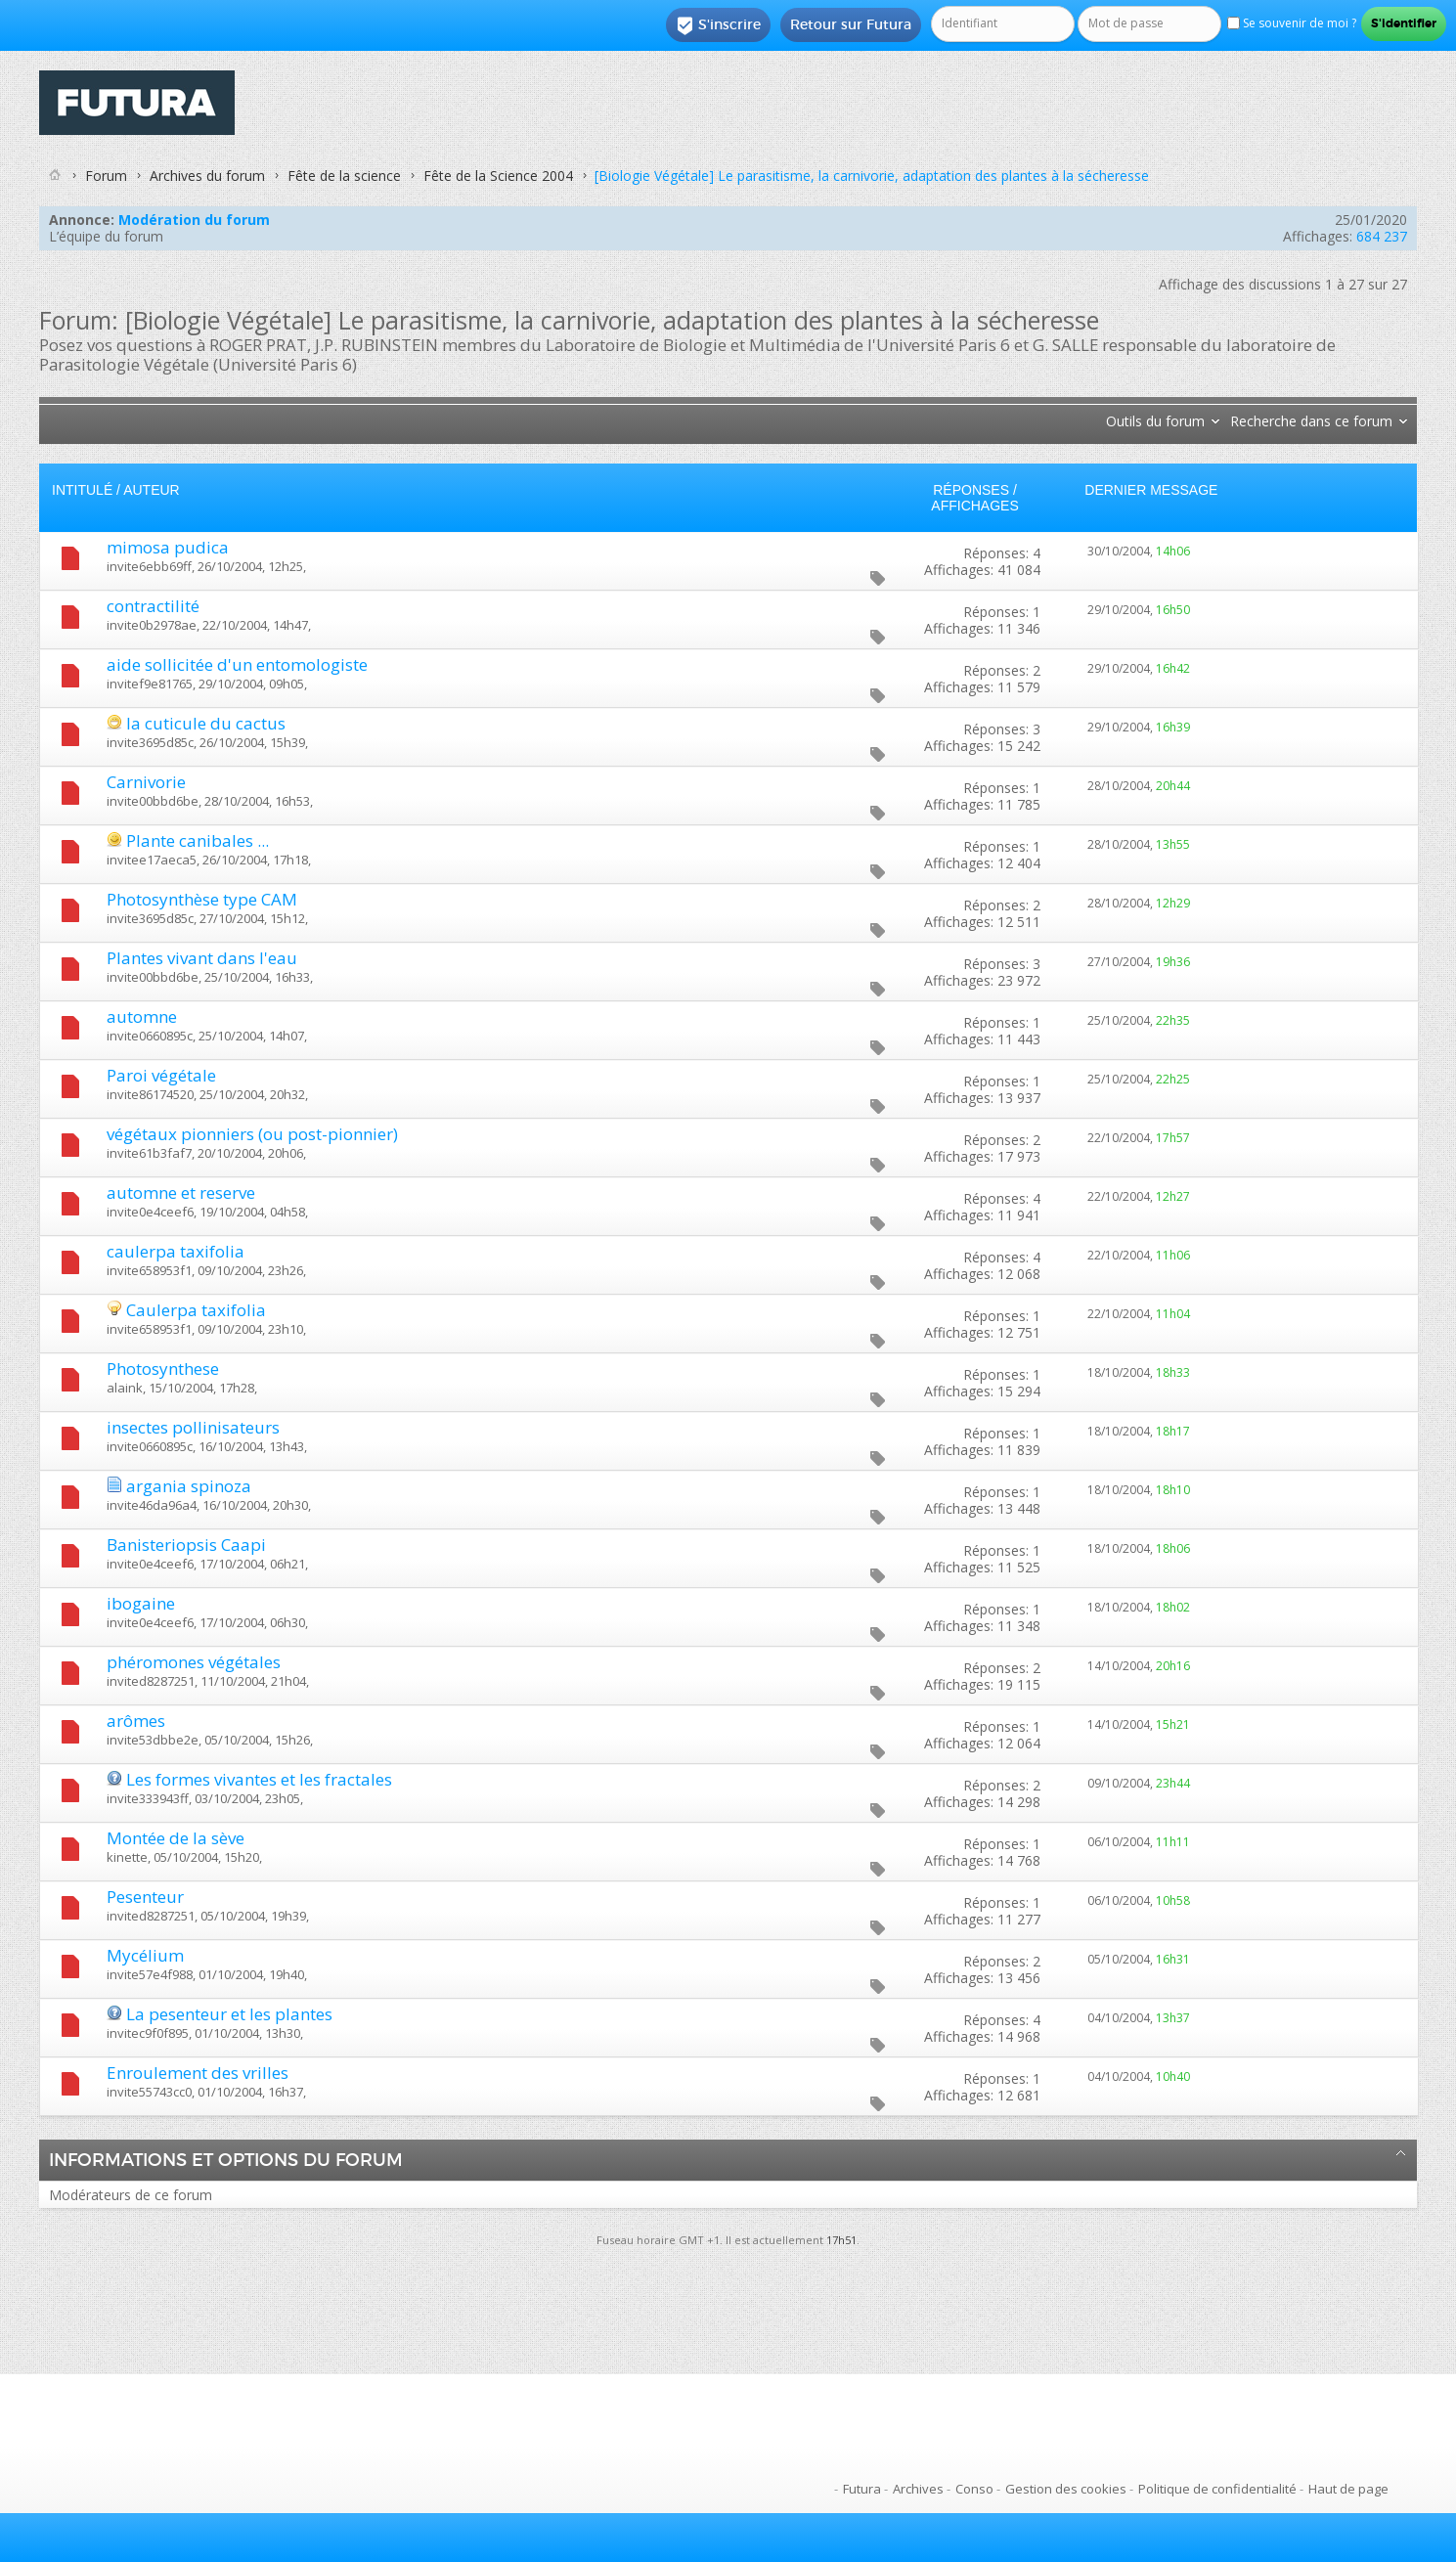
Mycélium (145, 1955)
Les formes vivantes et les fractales (259, 1779)
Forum (106, 175)
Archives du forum (207, 175)
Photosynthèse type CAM (202, 899)
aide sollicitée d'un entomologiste (237, 664)
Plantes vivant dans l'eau (202, 958)
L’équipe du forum (106, 236)
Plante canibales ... (197, 840)
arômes (136, 1720)
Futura (862, 2488)
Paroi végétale (161, 1075)
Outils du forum (1155, 421)
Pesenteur (145, 1896)
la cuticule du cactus (206, 723)
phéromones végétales (194, 1662)
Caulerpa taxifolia (196, 1310)
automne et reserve (181, 1192)
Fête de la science (344, 175)
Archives (918, 2488)
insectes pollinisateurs (193, 1427)
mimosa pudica (168, 547)
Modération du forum (194, 219)
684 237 (1381, 236)
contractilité (153, 606)
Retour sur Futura (850, 24)
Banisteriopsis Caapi (186, 1544)
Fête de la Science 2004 (498, 175)
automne (142, 1016)
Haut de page (1348, 2488)
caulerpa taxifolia (175, 1251)
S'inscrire (718, 25)
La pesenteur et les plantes (229, 2014)
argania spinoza (188, 1486)
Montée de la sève (175, 1838)
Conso (974, 2488)
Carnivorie (146, 782)
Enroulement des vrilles (197, 2072)
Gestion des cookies (1065, 2488)
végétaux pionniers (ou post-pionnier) (252, 1134)
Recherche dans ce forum (1311, 421)
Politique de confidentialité (1217, 2488)
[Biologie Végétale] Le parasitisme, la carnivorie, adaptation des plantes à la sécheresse (872, 175)
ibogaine (141, 1603)
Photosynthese (163, 1368)
